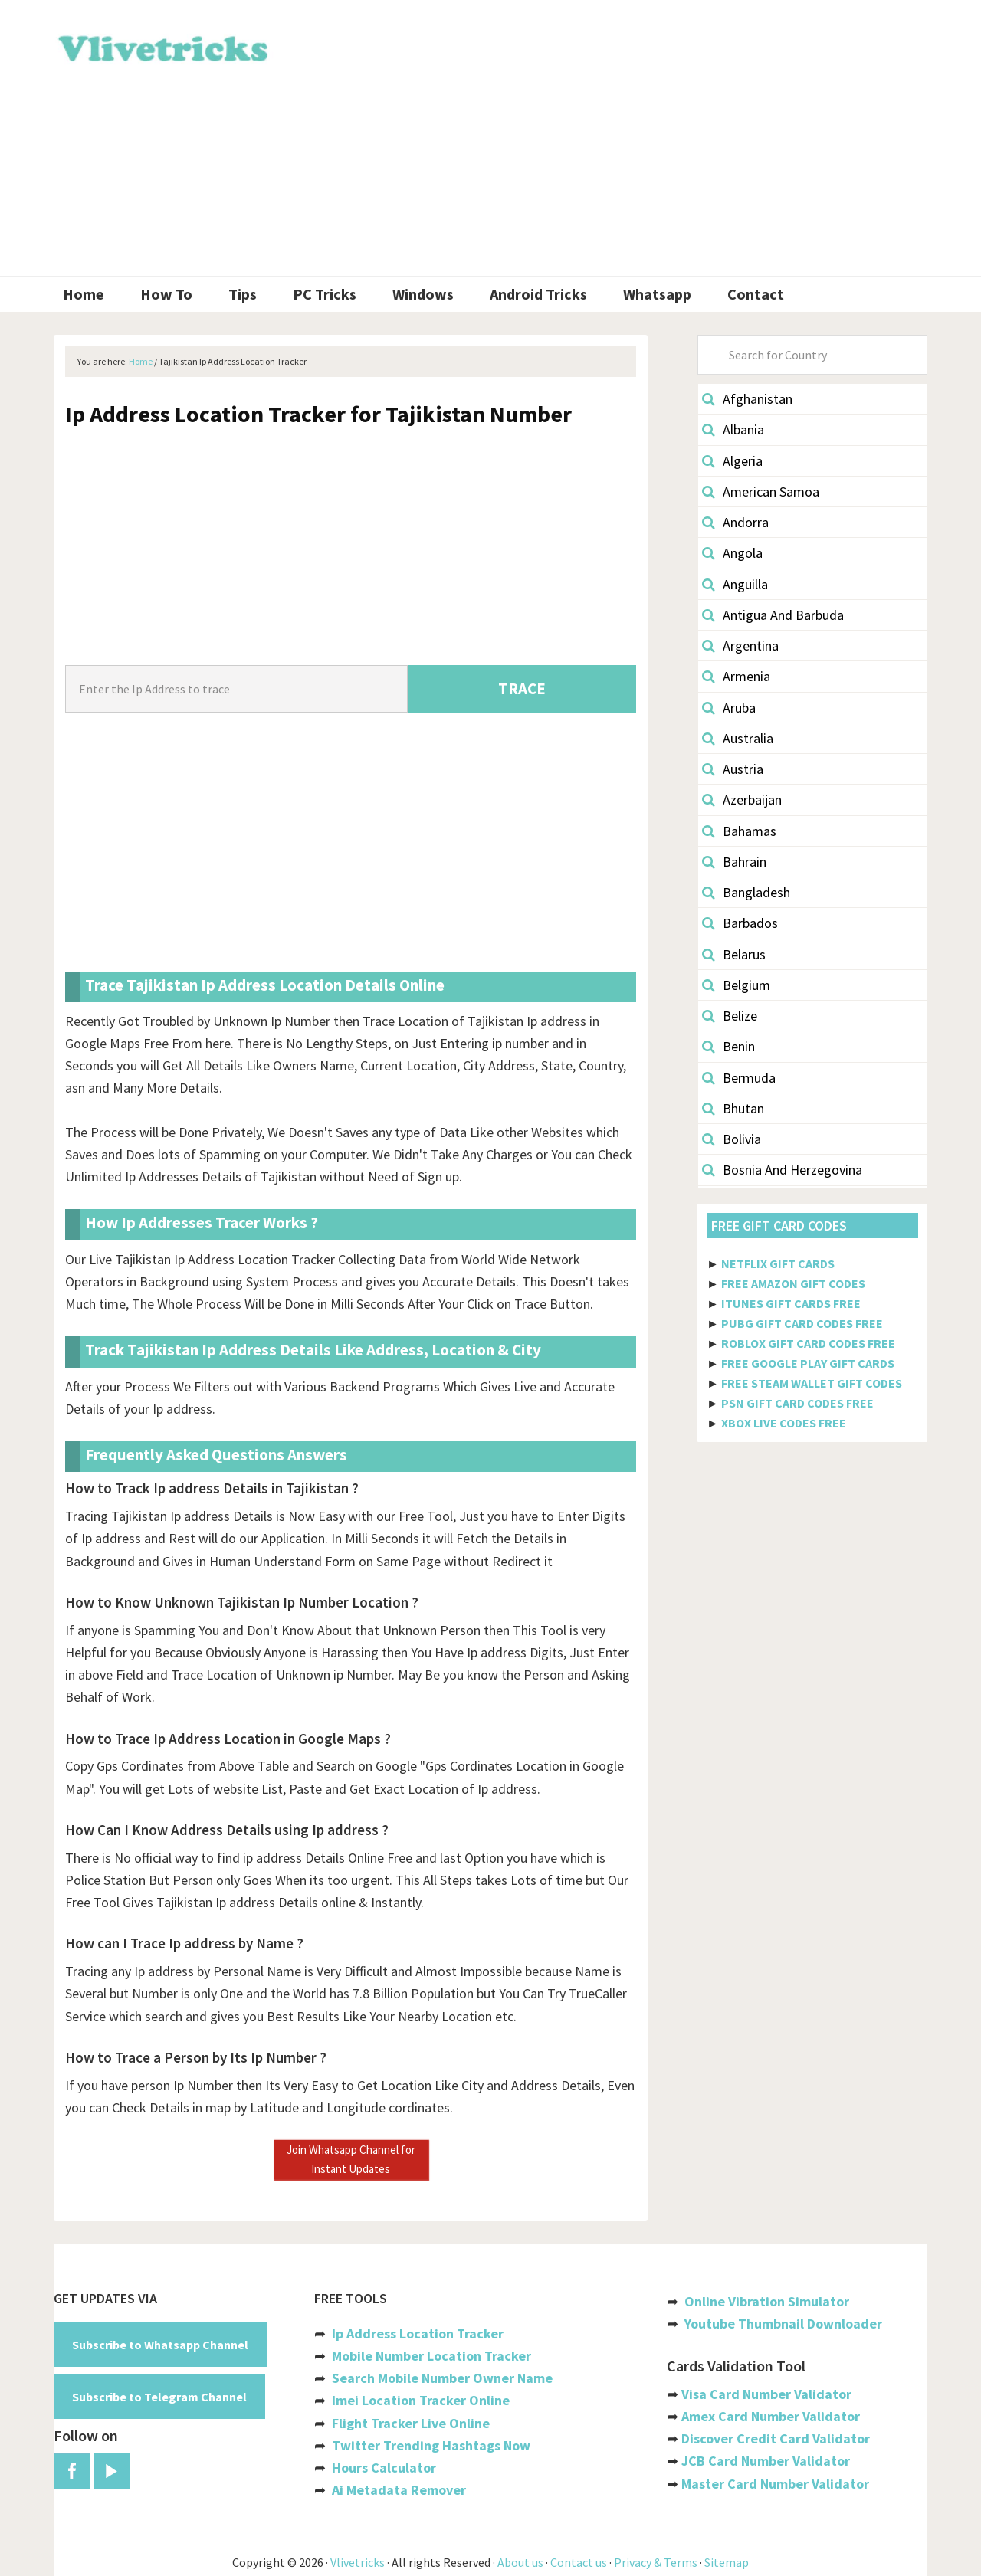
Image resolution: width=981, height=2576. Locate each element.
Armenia (736, 676)
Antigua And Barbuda (773, 615)
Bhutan (733, 1108)
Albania (733, 429)
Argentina (740, 645)
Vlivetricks (161, 46)
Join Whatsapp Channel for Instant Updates (351, 2158)
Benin (728, 1046)
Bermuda (739, 1077)
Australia (737, 738)
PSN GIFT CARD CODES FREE (797, 1403)
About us (520, 2562)
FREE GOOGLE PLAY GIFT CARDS (807, 1363)
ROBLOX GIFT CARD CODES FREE (808, 1343)
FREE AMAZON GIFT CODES (793, 1283)
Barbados (740, 923)
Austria (732, 769)
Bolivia (731, 1139)
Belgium (736, 985)
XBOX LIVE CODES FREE (783, 1423)
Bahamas (739, 831)
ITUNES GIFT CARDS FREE (791, 1303)
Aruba (729, 707)
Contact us (578, 2562)
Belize (729, 1015)
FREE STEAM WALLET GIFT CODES (811, 1383)
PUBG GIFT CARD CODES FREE (802, 1323)
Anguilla (735, 584)
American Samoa (760, 491)
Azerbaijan (742, 799)
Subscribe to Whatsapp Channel (160, 2344)
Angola (732, 553)
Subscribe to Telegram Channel (159, 2396)
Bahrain (734, 861)
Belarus (734, 954)
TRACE (522, 688)
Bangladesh (746, 892)
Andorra (735, 522)
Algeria (732, 461)
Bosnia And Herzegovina (782, 1169)
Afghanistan (747, 399)
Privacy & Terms (655, 2562)
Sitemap (726, 2562)
